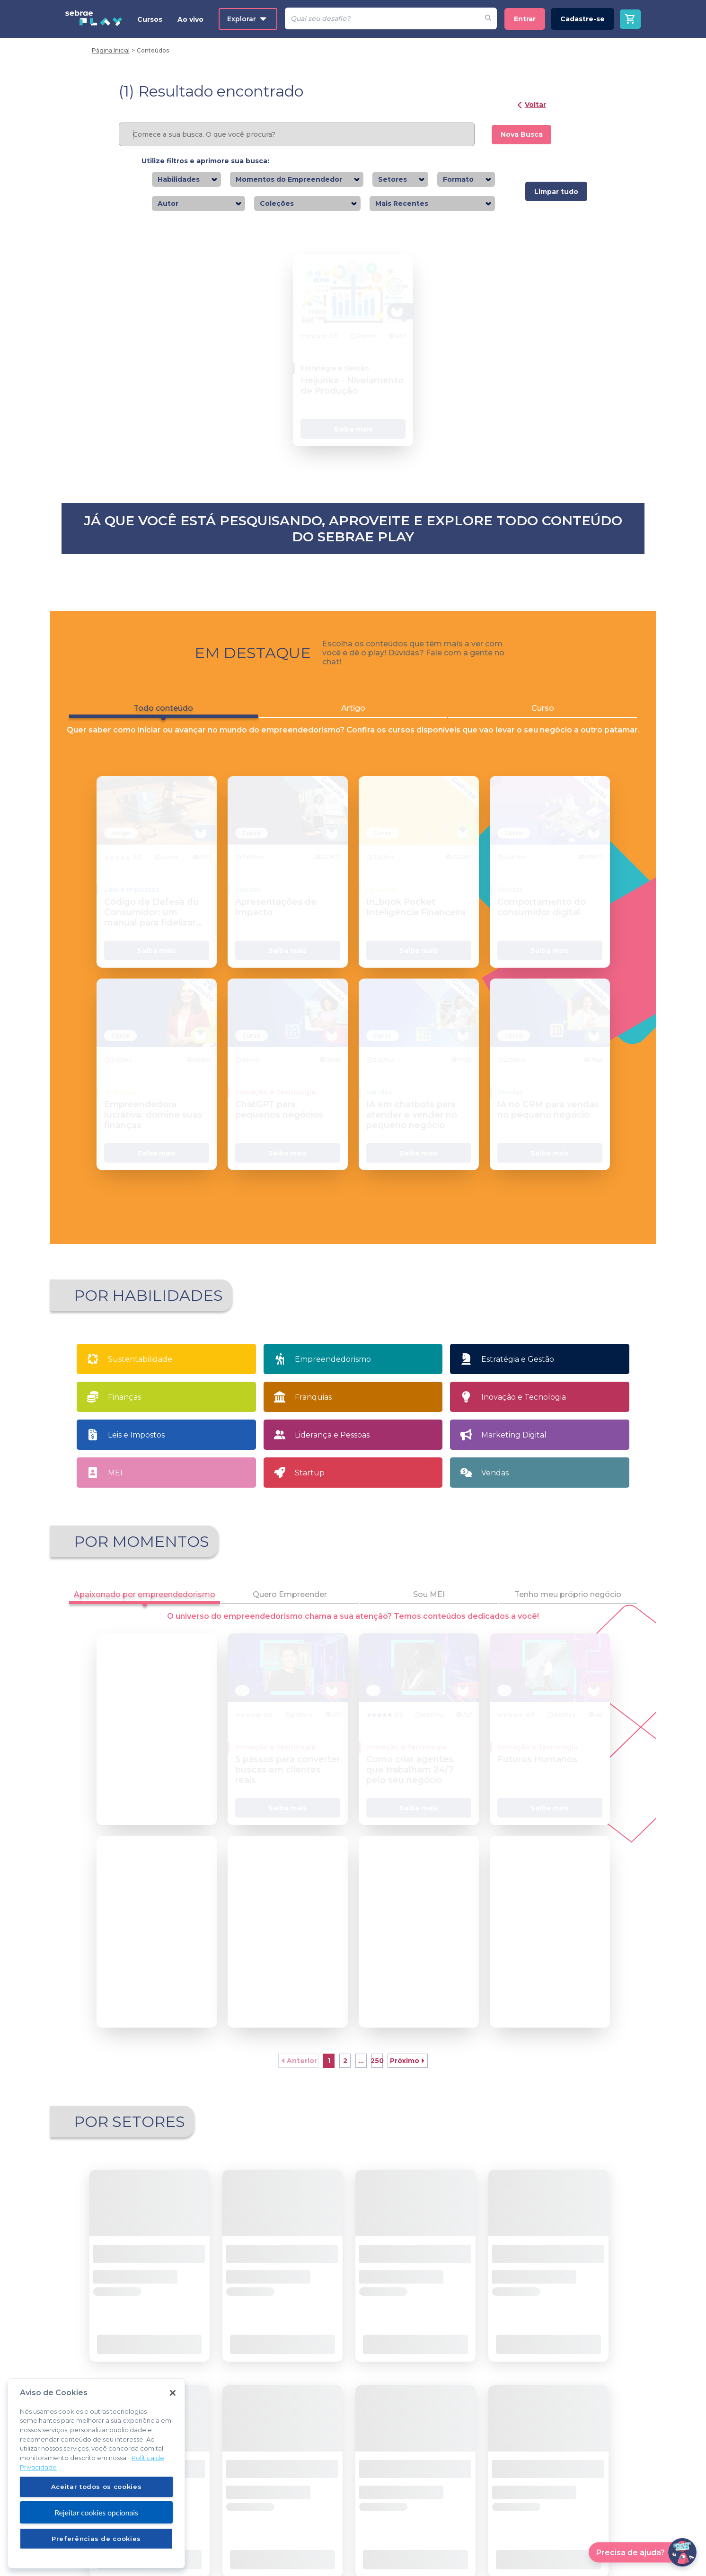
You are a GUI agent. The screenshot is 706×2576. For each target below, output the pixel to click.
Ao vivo (190, 19)
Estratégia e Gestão (517, 1374)
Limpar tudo (556, 191)
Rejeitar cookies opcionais (96, 2519)
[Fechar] (172, 2399)
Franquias (313, 1412)
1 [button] (328, 2076)
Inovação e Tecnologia (523, 1412)
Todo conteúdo (163, 726)
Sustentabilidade (140, 1374)
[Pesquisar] (382, 18)
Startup (310, 1488)
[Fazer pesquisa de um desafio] (488, 18)
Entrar (525, 19)
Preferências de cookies (96, 2545)
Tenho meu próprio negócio (567, 1610)
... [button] (361, 2076)
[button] (298, 2076)
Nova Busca (522, 134)
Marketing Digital (514, 1450)
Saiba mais (353, 445)
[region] (96, 2480)
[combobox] (202, 179)
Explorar (246, 19)
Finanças (124, 1412)
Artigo (353, 723)
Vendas (495, 1488)
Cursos (149, 19)
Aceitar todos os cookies (96, 2493)
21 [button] (377, 2076)
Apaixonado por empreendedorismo (144, 1613)
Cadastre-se (582, 19)
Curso (542, 723)
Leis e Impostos (136, 1450)
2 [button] (345, 2076)
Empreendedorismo (333, 1374)
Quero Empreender (290, 1610)
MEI (115, 1488)
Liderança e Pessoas (332, 1450)
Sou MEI (429, 1610)
